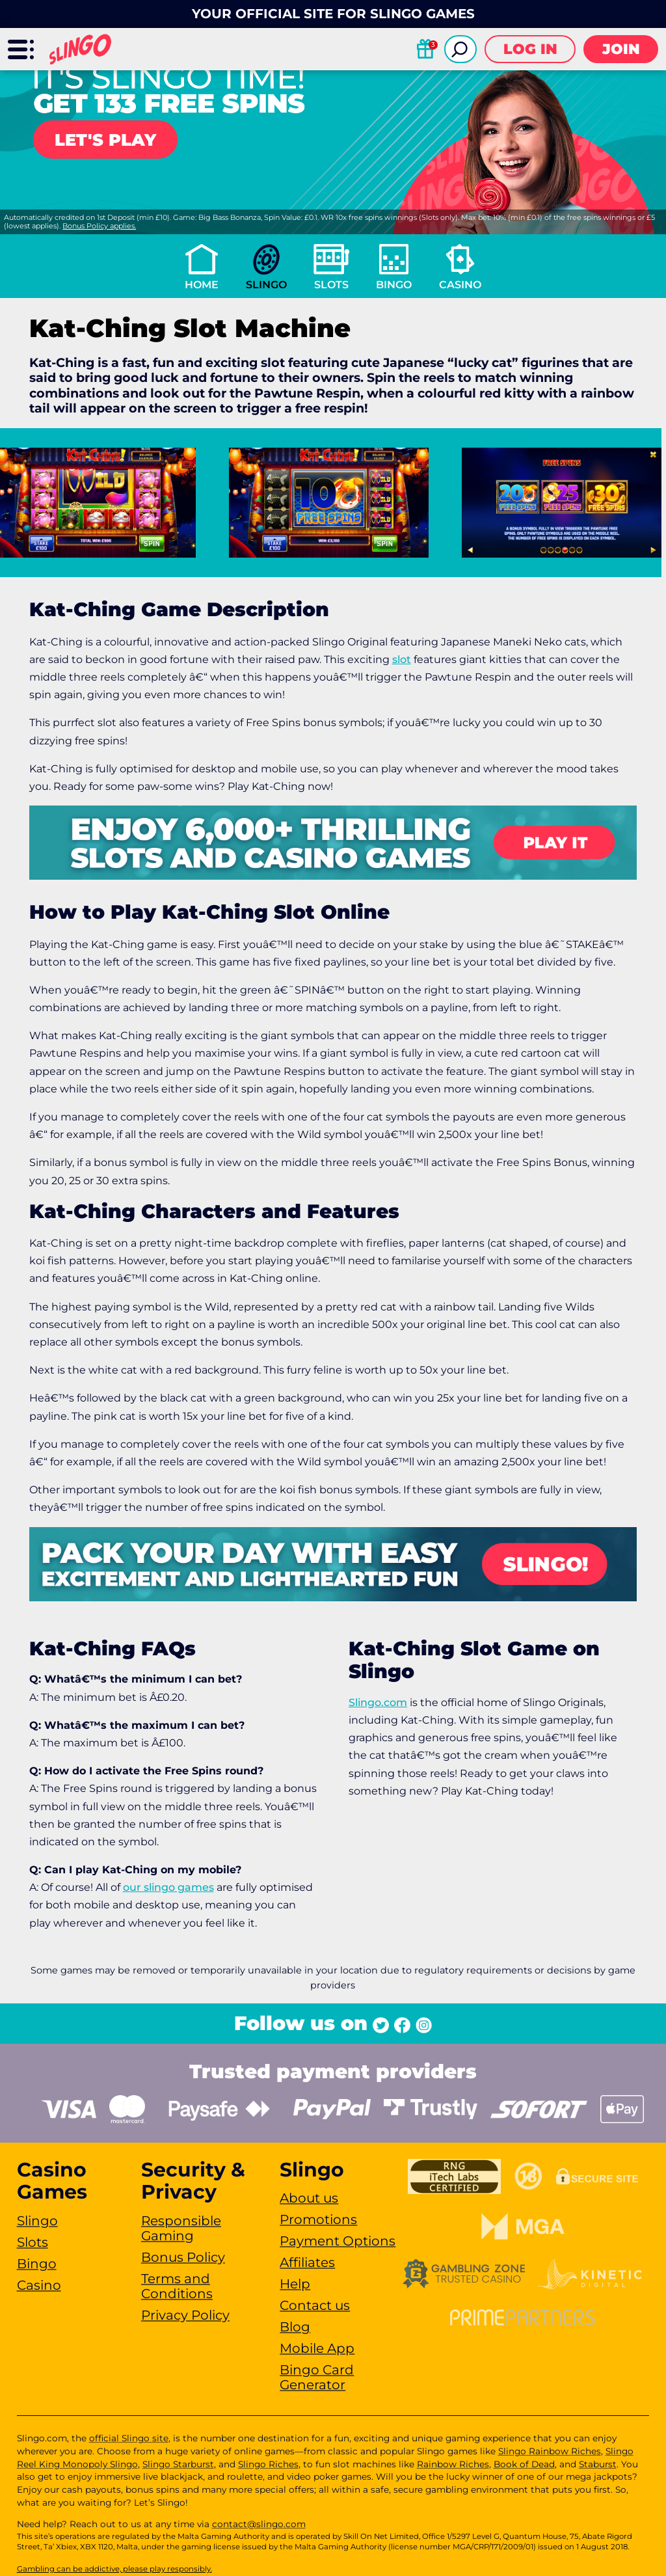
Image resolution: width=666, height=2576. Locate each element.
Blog (295, 2327)
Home (202, 284)
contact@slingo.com (259, 2524)
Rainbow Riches (453, 2464)
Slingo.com (378, 1702)
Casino (460, 284)
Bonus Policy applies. (99, 225)
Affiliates (307, 2262)
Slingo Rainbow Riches (549, 2451)
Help (295, 2284)
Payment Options (337, 2241)
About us (309, 2198)
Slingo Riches (268, 2464)
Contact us (315, 2305)
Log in (530, 49)
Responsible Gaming (181, 2228)
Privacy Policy (185, 2315)
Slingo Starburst (178, 2464)
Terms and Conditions (177, 2286)
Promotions (318, 2219)
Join (621, 49)
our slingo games (168, 1887)
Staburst (598, 2464)
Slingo (266, 284)
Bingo (394, 284)
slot (401, 659)
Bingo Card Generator (317, 2377)
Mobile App (317, 2348)
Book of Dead (524, 2464)
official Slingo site (128, 2438)
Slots (331, 284)
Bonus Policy (183, 2257)
